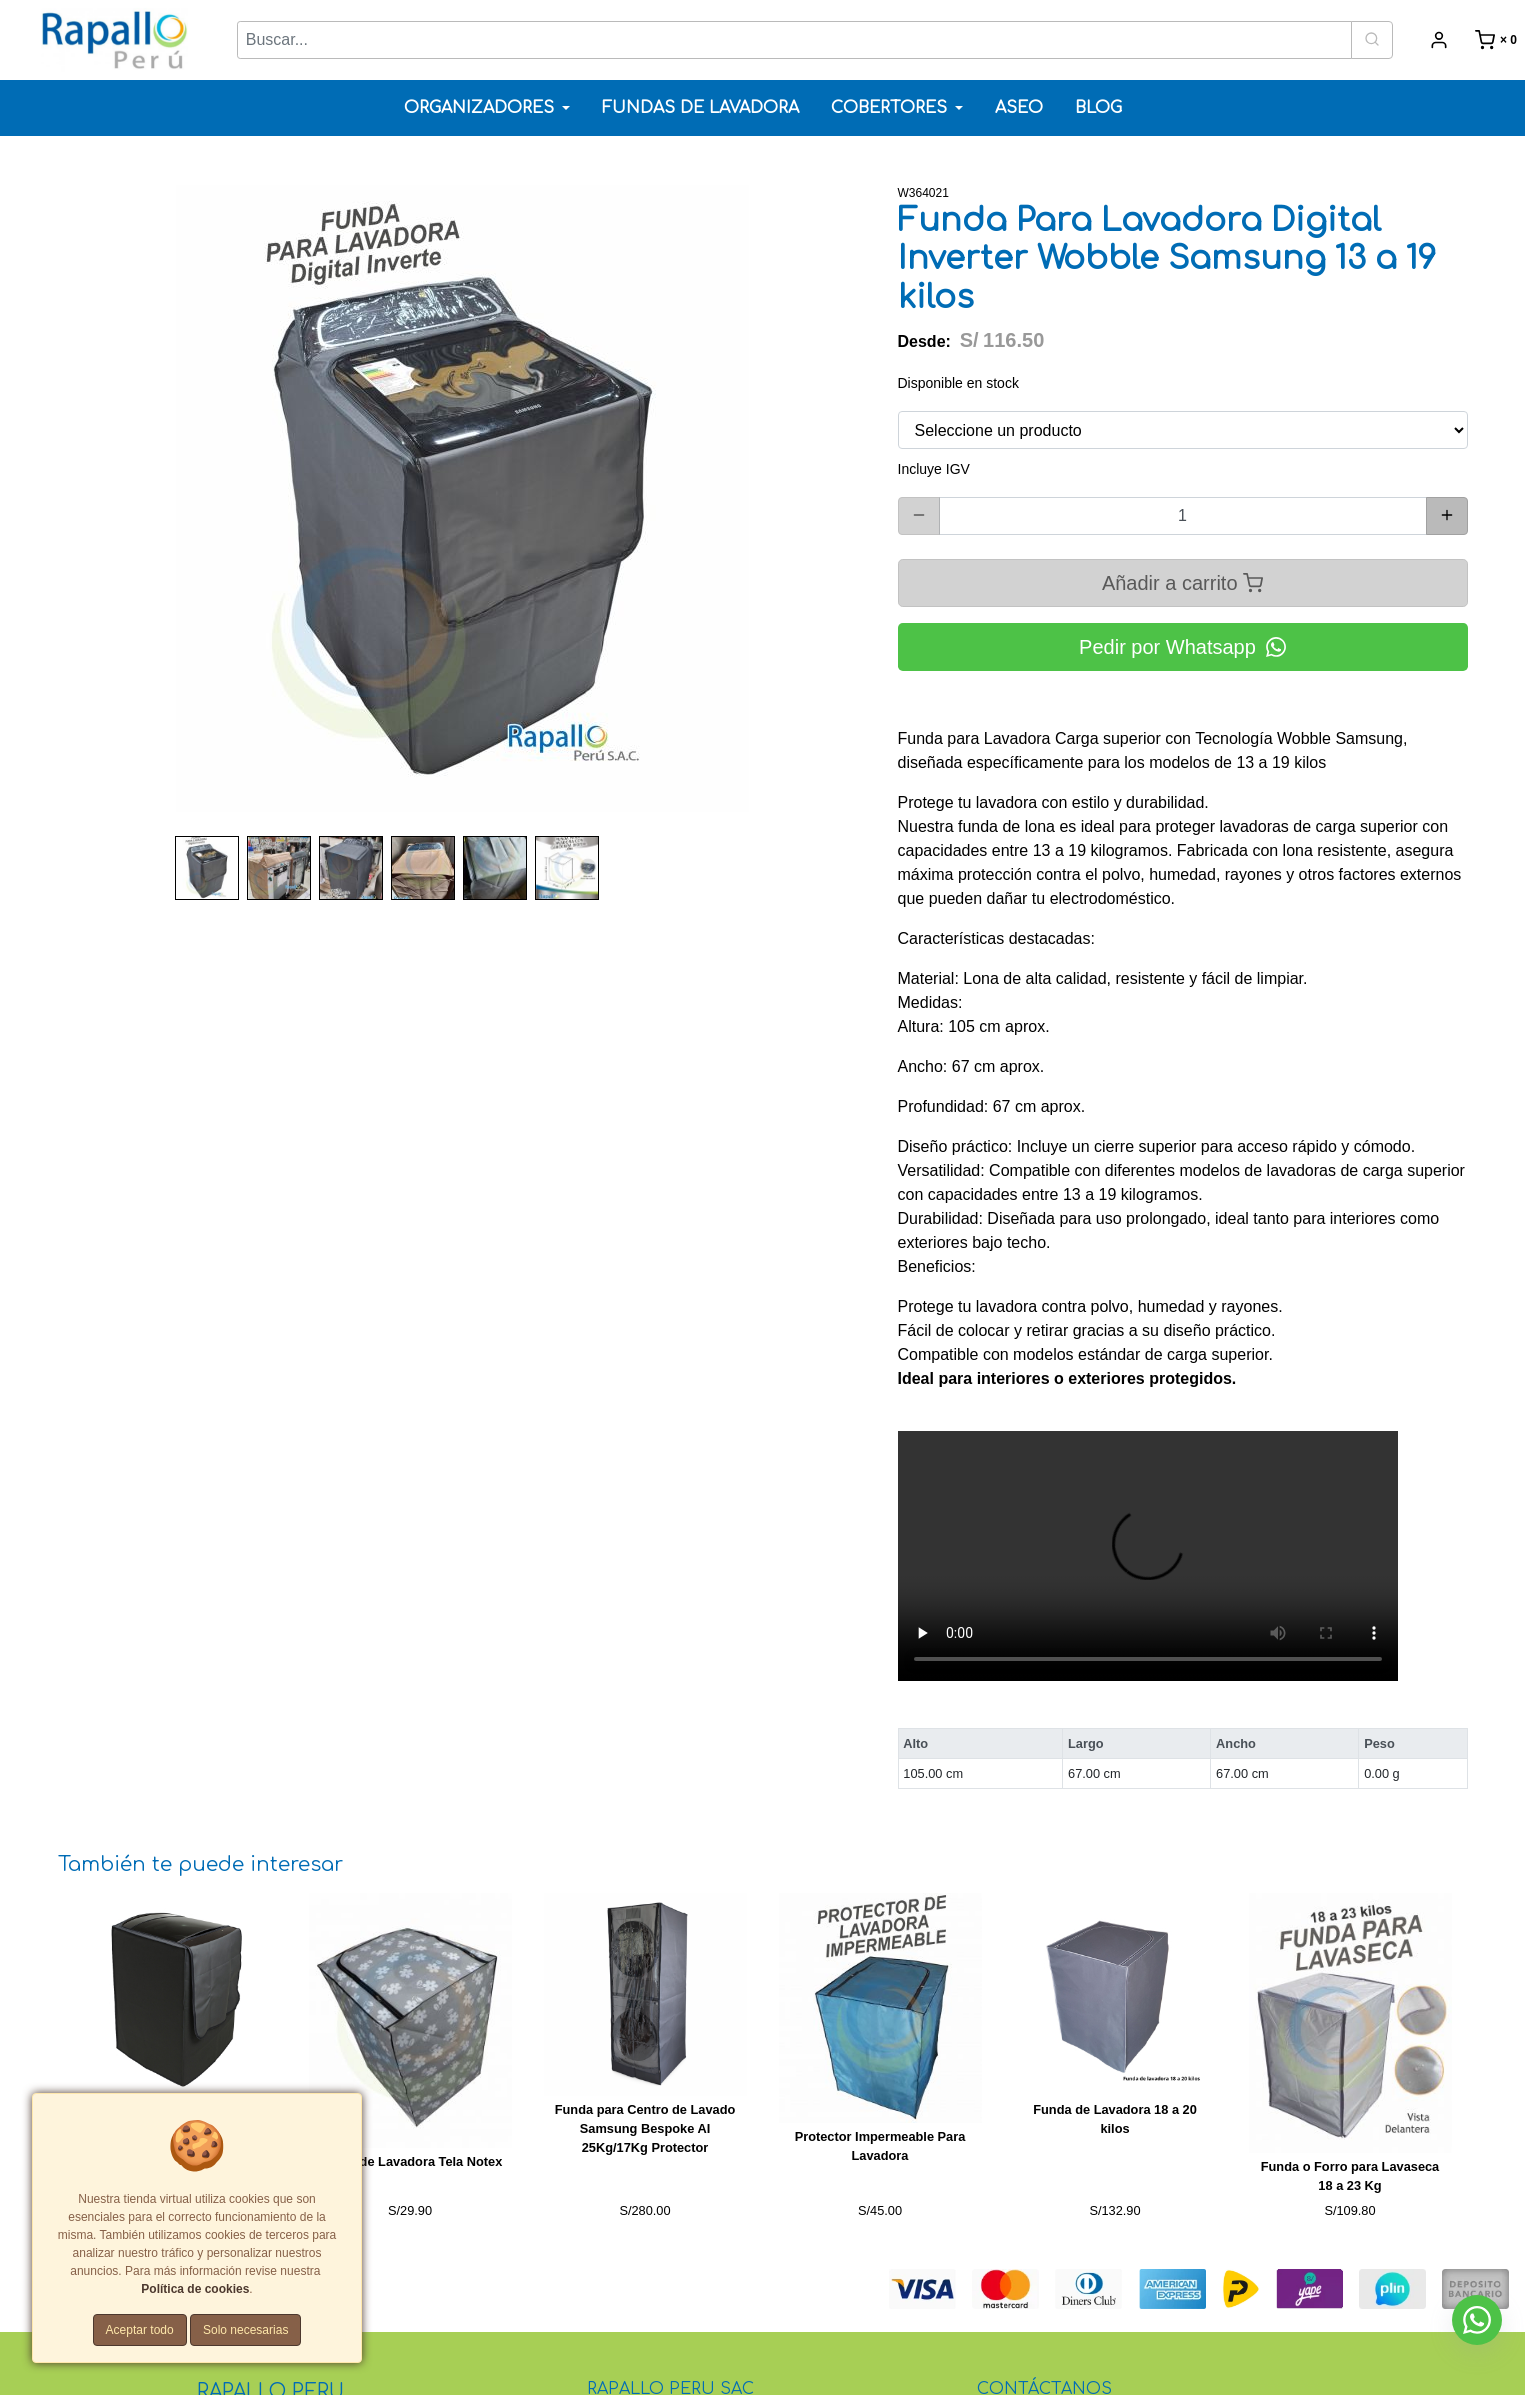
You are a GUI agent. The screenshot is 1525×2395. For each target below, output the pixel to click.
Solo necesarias (245, 2330)
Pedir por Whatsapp (1182, 647)
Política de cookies (195, 2289)
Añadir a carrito (1182, 582)
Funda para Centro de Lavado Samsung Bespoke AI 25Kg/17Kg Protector (645, 2128)
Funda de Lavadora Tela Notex (410, 2161)
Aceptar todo (140, 2330)
